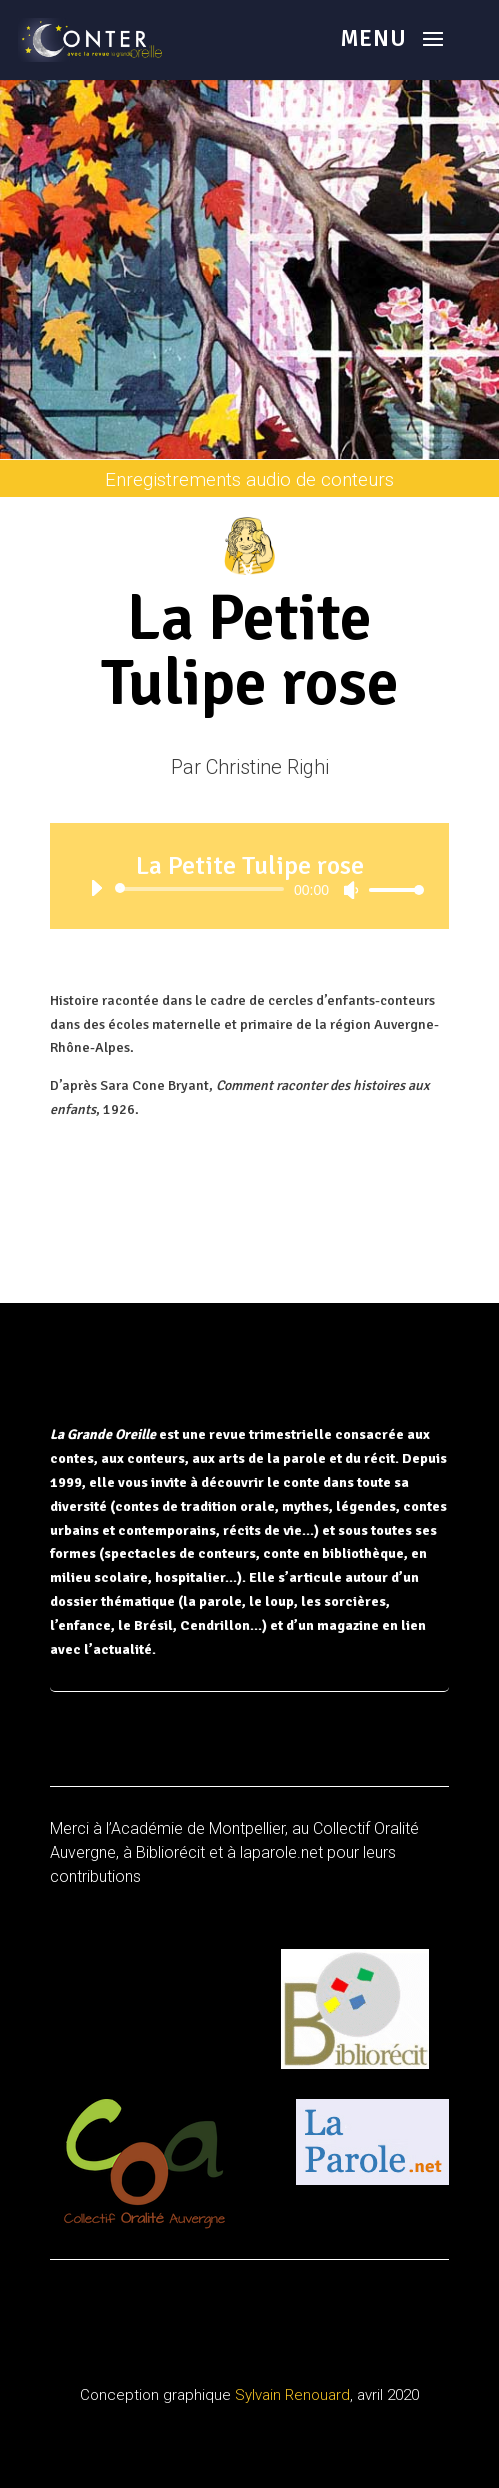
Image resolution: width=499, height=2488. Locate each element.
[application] (249, 889)
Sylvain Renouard (292, 2395)
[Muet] (351, 890)
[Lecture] (96, 888)
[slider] (203, 889)
